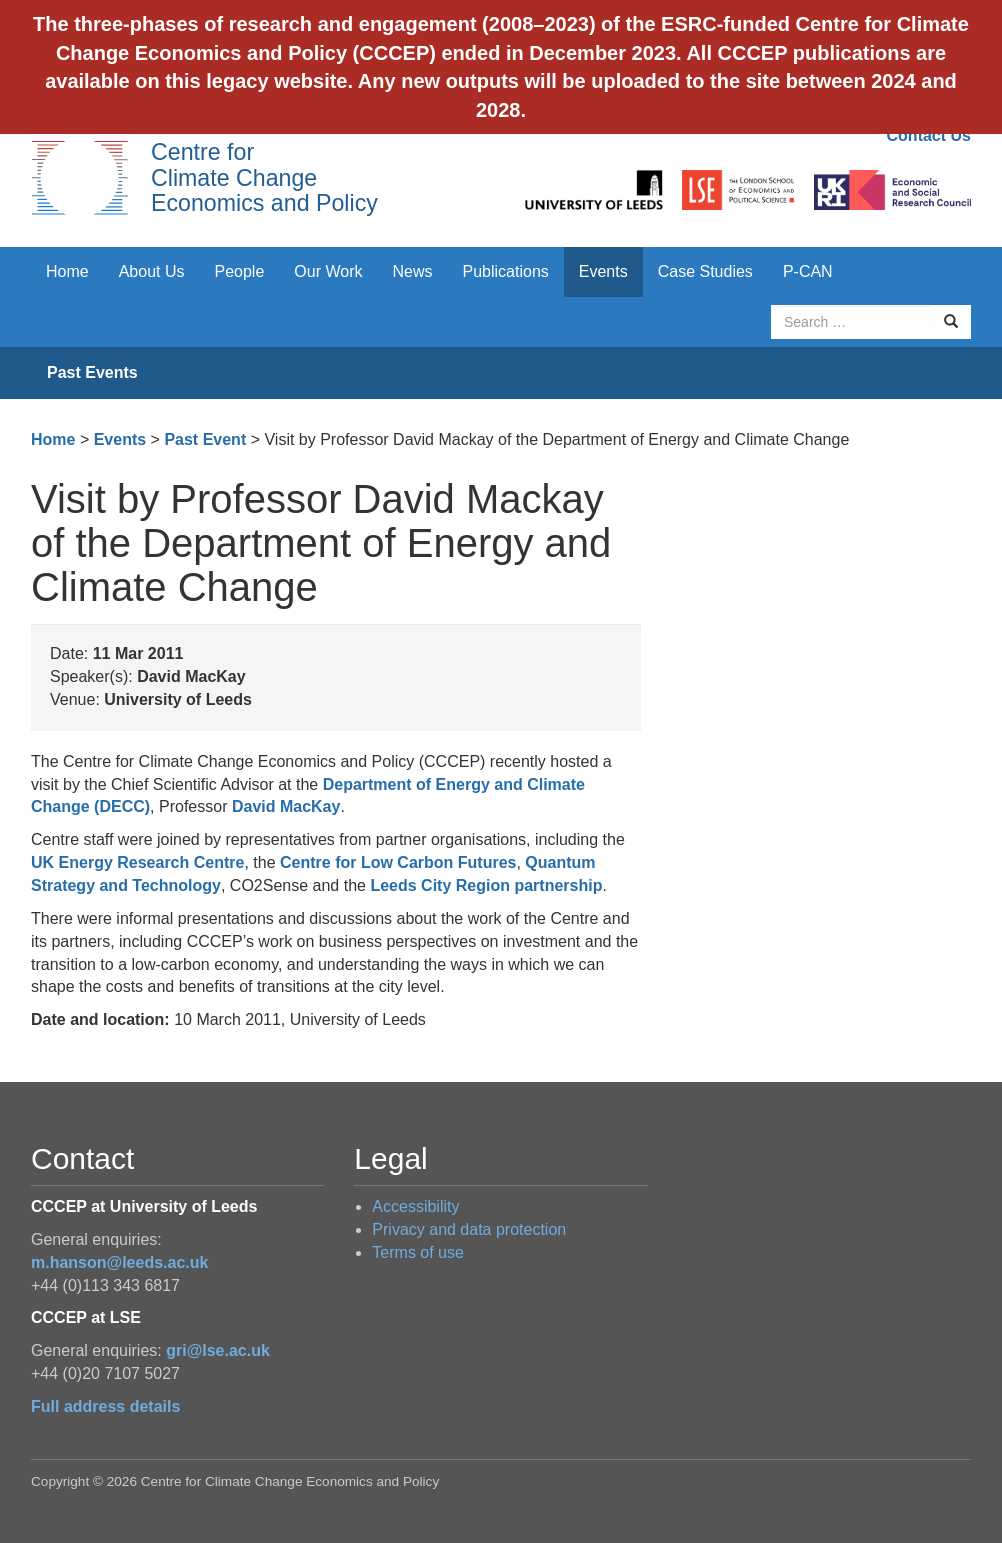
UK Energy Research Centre (137, 862)
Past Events (92, 372)
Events (603, 271)
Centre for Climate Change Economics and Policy (264, 177)
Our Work (328, 271)
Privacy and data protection (469, 1229)
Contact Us (929, 135)
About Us (152, 271)
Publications (506, 271)
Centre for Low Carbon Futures (398, 862)
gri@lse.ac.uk (218, 1350)
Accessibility (415, 1206)
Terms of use (418, 1252)
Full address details (105, 1406)
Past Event (205, 439)
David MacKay (286, 806)
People (240, 271)
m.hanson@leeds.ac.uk (119, 1262)
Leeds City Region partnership (486, 885)
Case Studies (705, 271)
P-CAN (808, 271)
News (412, 271)
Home (67, 271)
